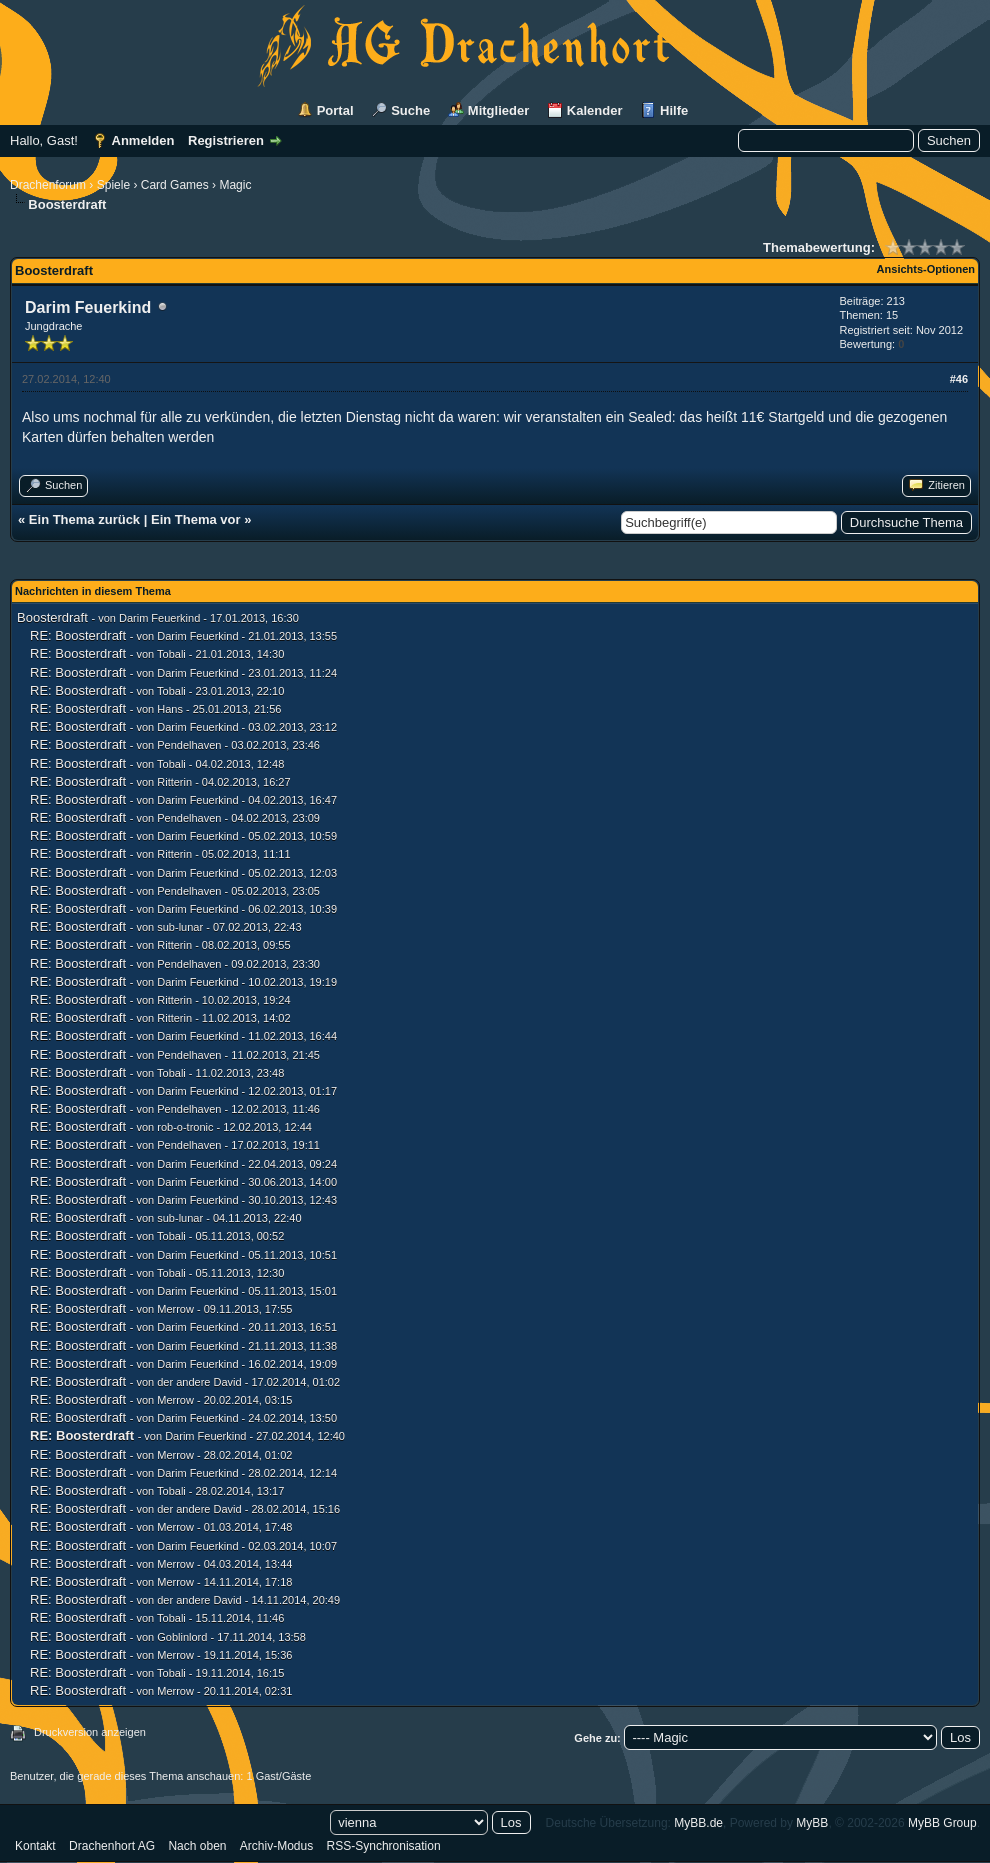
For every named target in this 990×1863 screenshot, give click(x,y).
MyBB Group (942, 1823)
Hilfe (674, 110)
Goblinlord (182, 1637)
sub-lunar (180, 927)
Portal (335, 110)
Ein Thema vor (196, 519)
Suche (410, 110)
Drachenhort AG (112, 1846)
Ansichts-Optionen (926, 269)
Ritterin (174, 782)
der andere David (199, 1382)
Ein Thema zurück (84, 519)
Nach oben (197, 1846)
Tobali (171, 654)
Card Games (175, 185)
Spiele (113, 185)
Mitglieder (498, 110)
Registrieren (226, 140)
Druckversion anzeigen (90, 1732)
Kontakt (35, 1846)
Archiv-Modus (276, 1846)
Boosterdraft (52, 617)
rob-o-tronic (185, 1127)
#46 (959, 379)
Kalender (595, 110)
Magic (235, 185)
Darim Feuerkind (88, 307)
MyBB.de (698, 1823)
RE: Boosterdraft (78, 635)
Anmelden (143, 140)
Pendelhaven (189, 745)
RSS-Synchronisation (384, 1846)
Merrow (175, 1309)
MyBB (812, 1823)
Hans (170, 709)
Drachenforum (48, 185)
